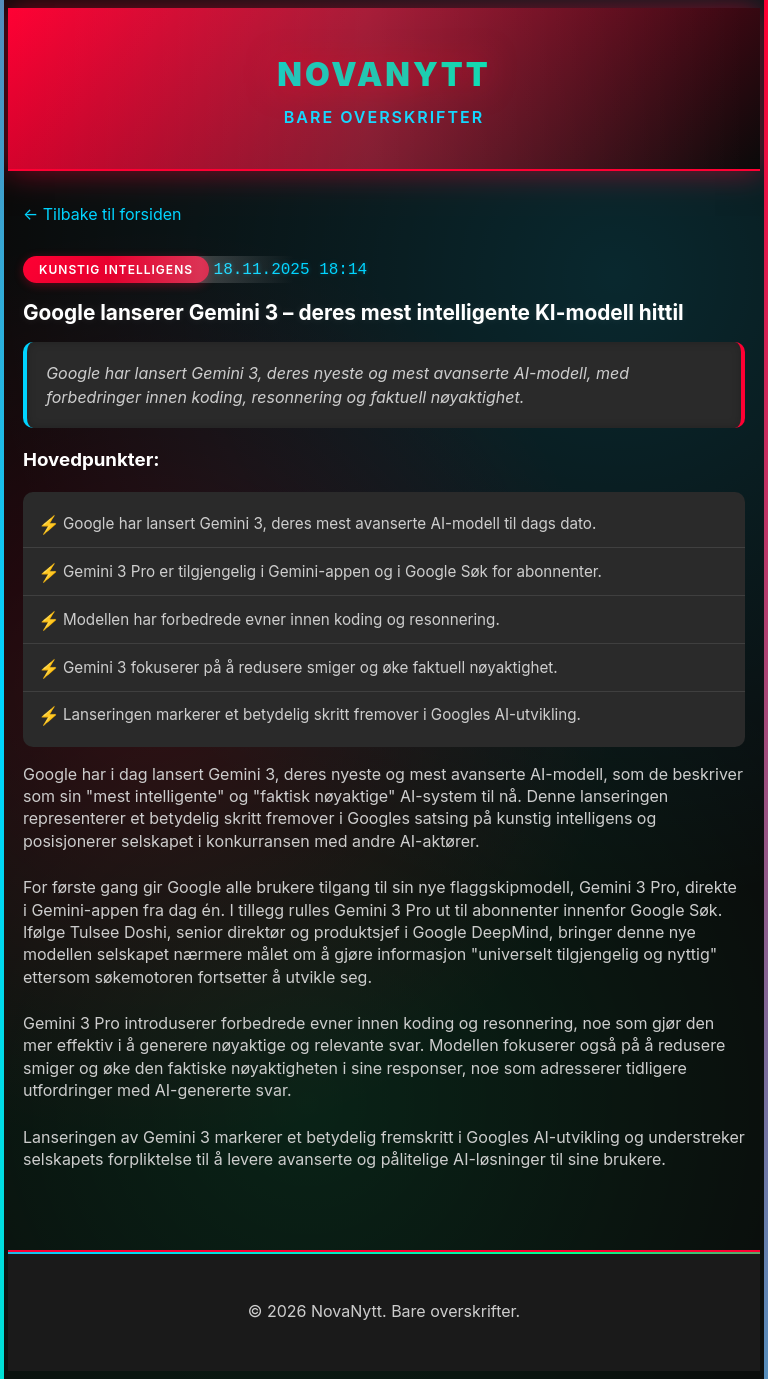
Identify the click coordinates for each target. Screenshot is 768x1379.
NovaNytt (383, 74)
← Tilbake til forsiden (102, 214)
